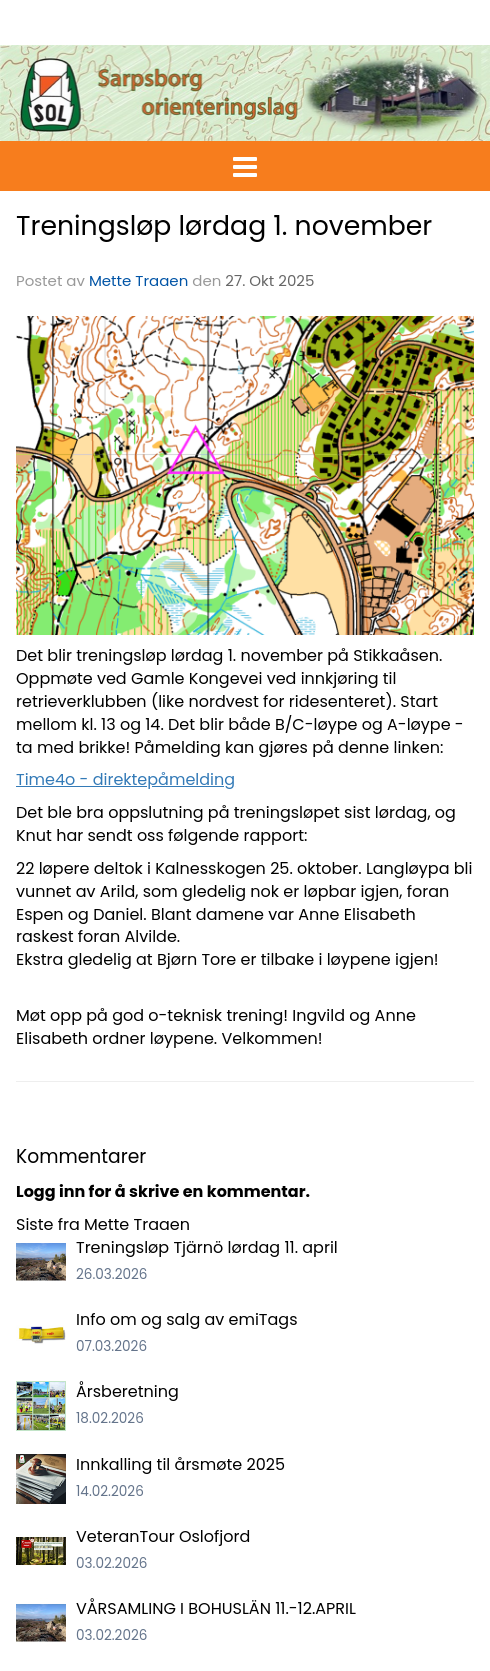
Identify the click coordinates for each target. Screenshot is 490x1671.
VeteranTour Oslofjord (163, 1536)
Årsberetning (127, 1391)
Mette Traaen (138, 280)
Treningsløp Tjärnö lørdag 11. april (207, 1247)
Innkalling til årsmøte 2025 (180, 1464)
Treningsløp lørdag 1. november (224, 225)
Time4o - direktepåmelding (125, 779)
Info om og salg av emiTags (187, 1319)
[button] (245, 163)
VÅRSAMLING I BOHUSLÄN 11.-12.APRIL (216, 1608)
